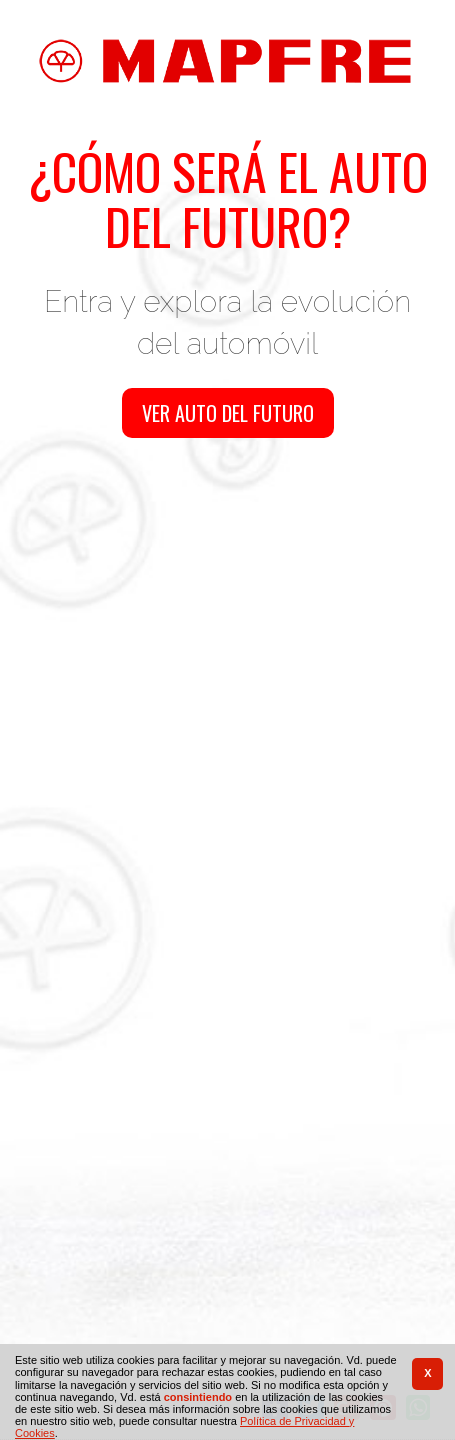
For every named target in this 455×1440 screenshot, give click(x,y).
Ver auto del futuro (228, 413)
